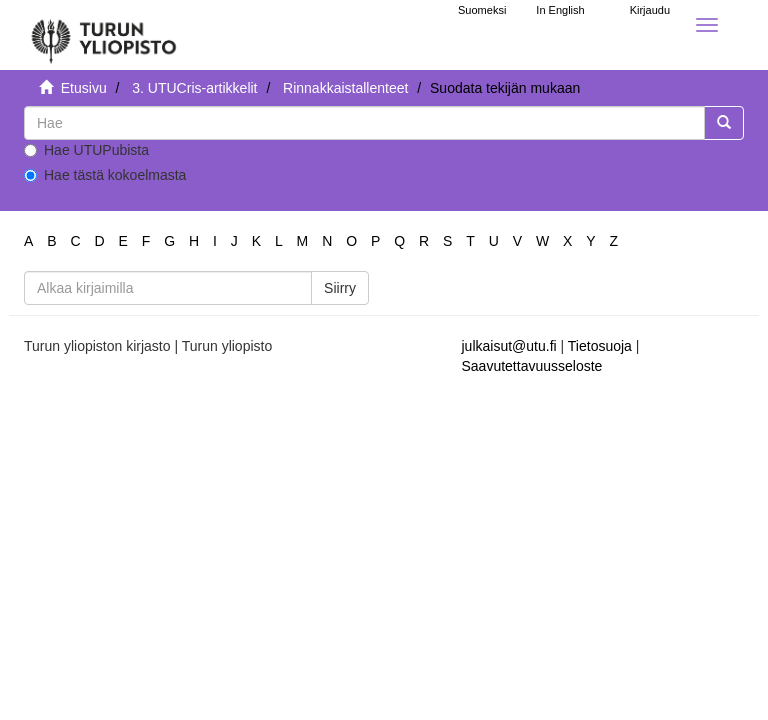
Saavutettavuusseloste (532, 366)
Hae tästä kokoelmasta (105, 175)
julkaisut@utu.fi (509, 346)
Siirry (340, 288)
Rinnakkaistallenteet (345, 88)
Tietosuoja (600, 346)
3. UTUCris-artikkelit (194, 88)
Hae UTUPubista (86, 150)
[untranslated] (364, 123)
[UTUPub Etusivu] (104, 35)
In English (560, 10)
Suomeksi (482, 10)
